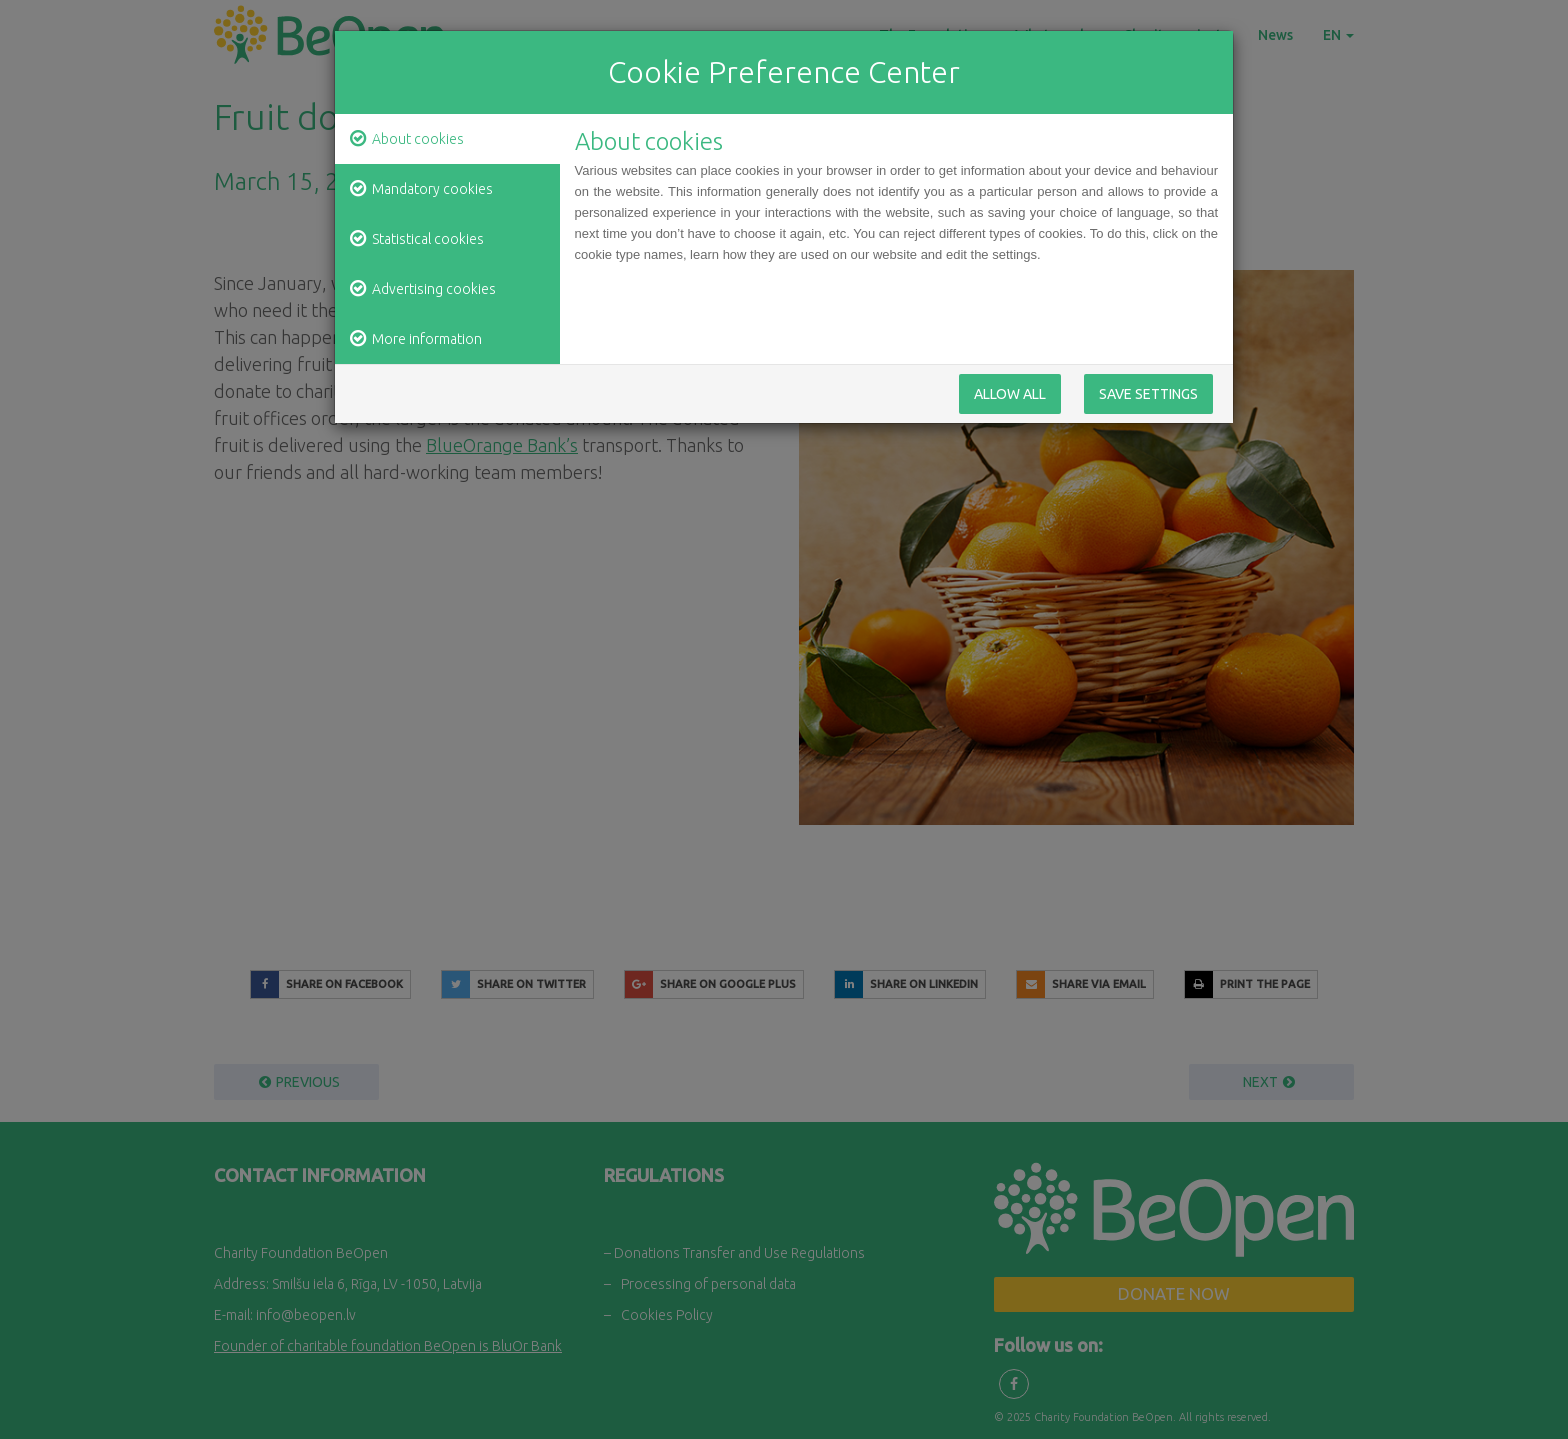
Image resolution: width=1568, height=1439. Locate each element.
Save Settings (1148, 400)
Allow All (1010, 400)
